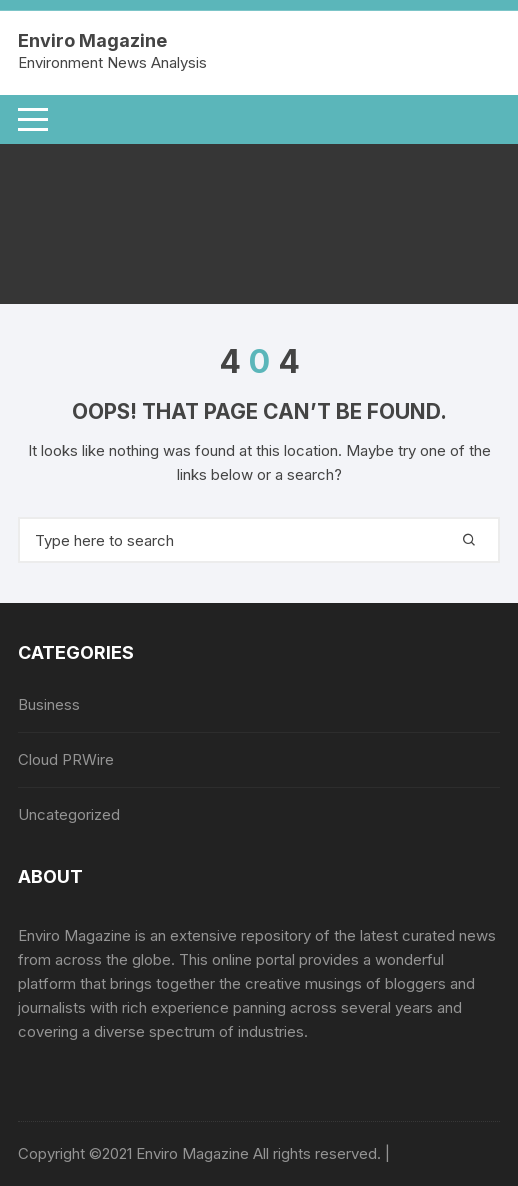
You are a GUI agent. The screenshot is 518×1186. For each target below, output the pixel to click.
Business (49, 704)
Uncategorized (69, 814)
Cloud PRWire (66, 759)
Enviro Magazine (92, 40)
